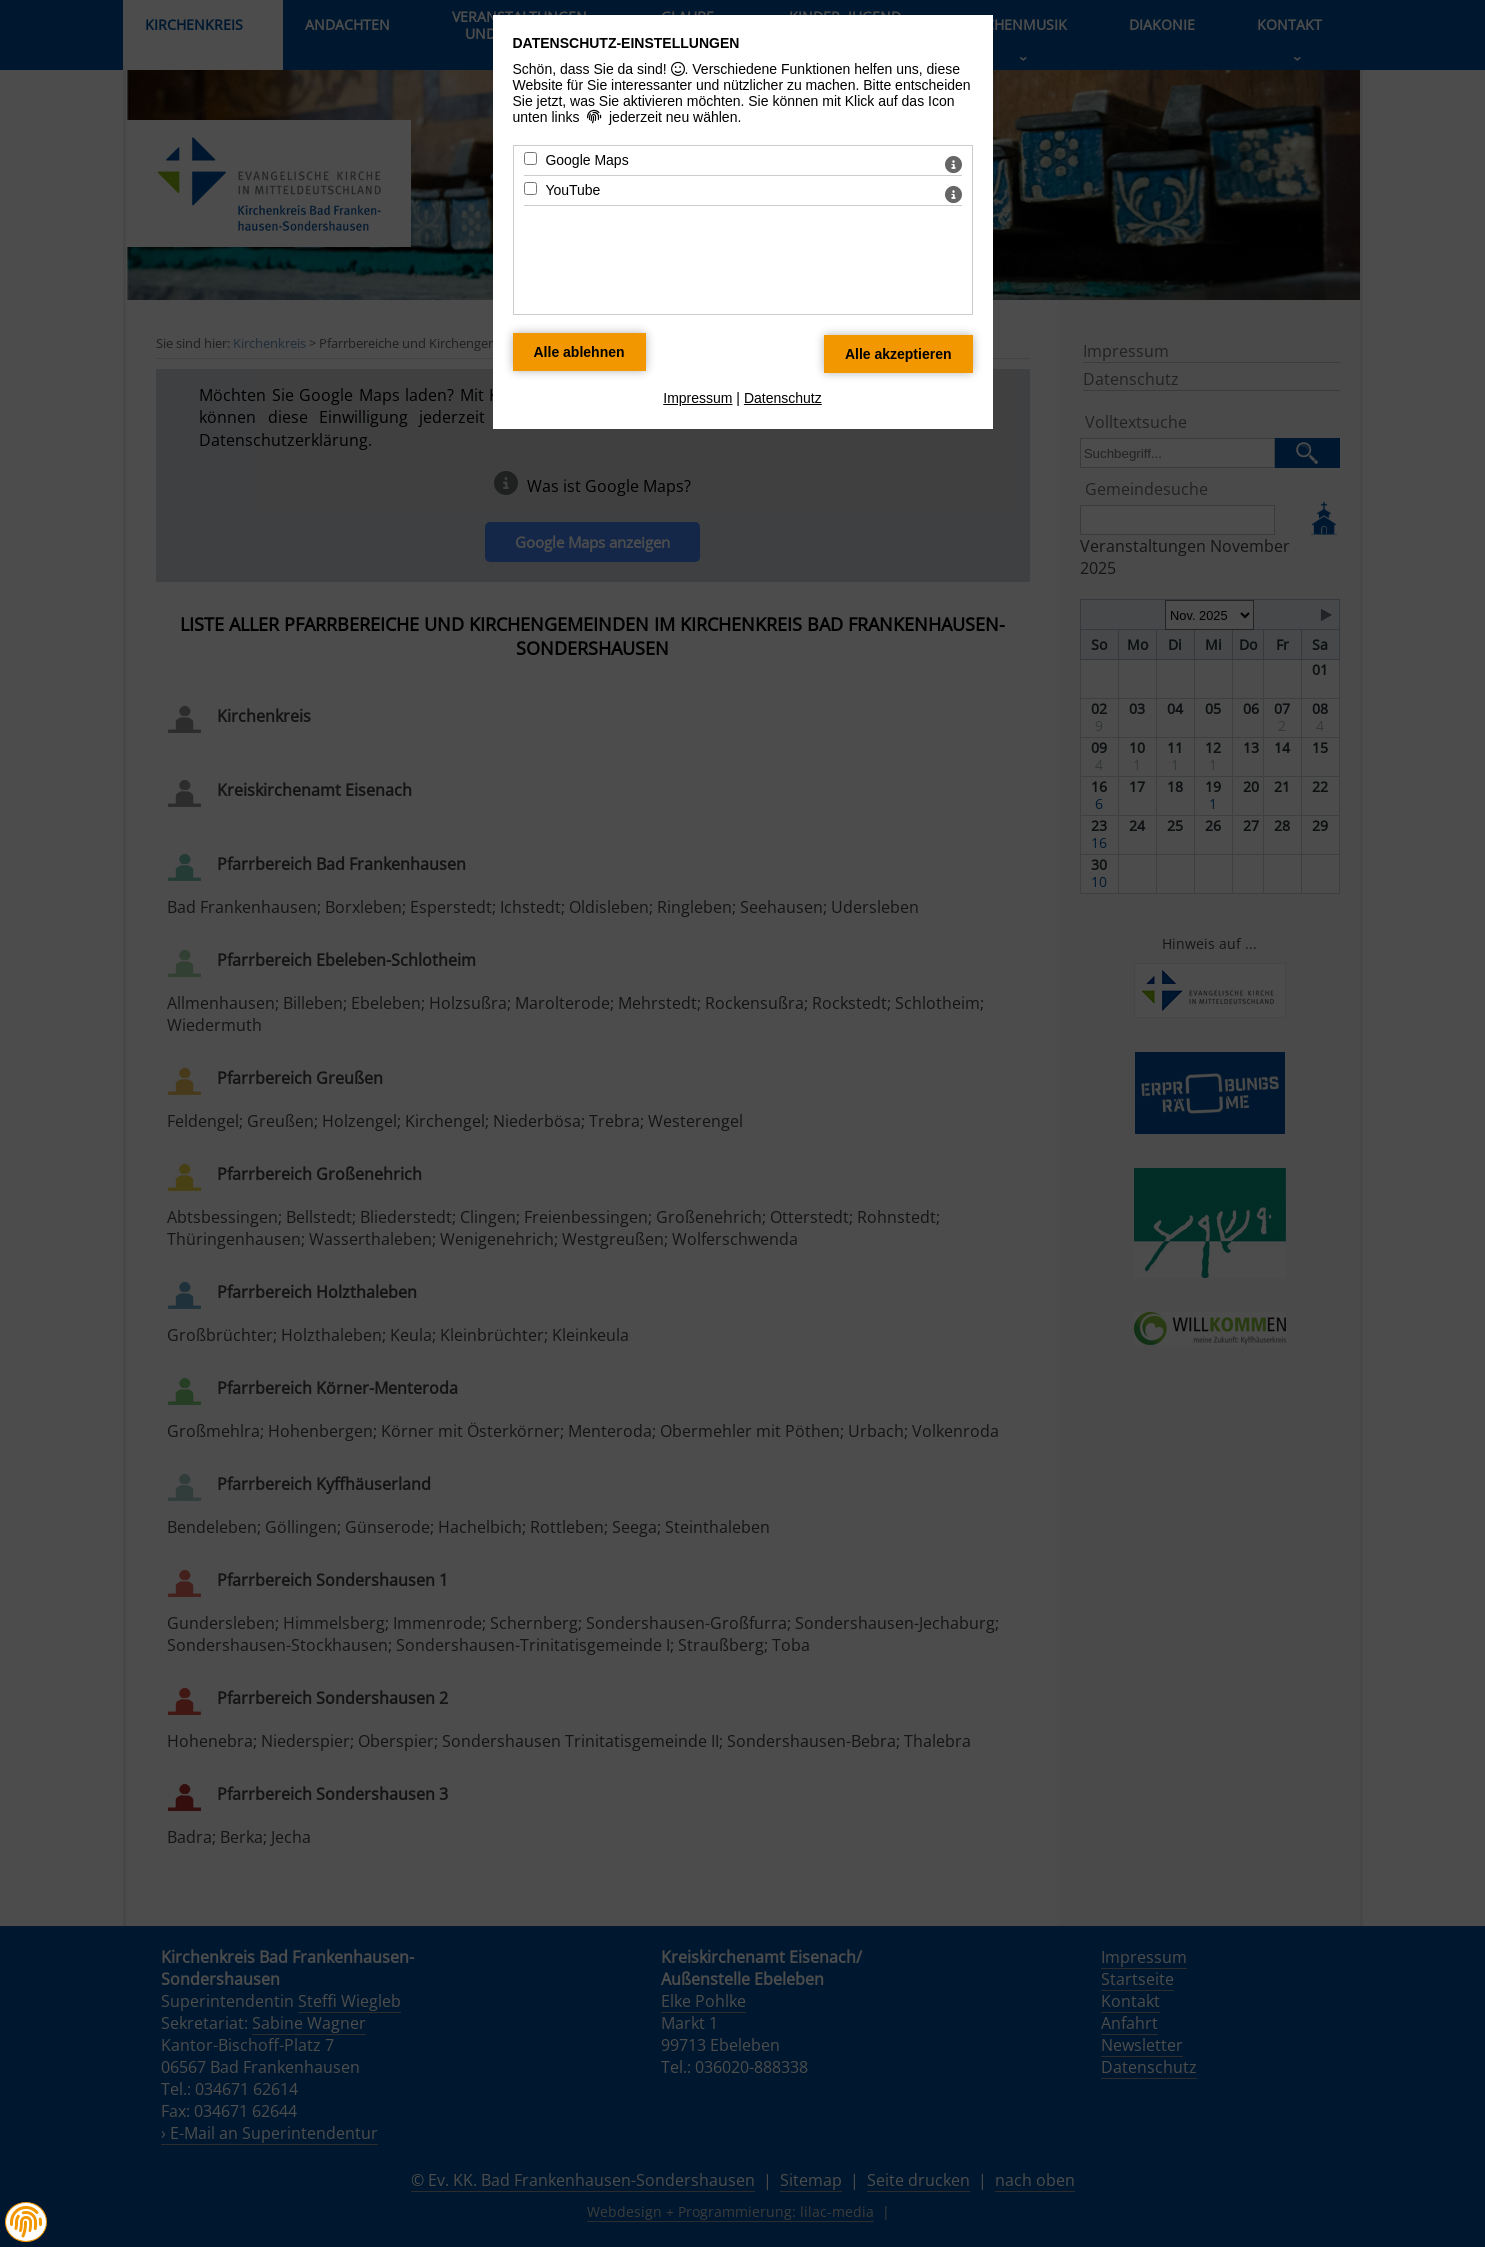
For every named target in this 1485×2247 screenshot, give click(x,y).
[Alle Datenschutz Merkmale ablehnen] (579, 352)
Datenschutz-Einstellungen (626, 43)
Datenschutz (783, 398)
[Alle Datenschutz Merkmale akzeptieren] (898, 354)
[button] (26, 2222)
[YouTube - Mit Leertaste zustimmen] (530, 188)
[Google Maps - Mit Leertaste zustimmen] (530, 158)
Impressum (697, 398)
